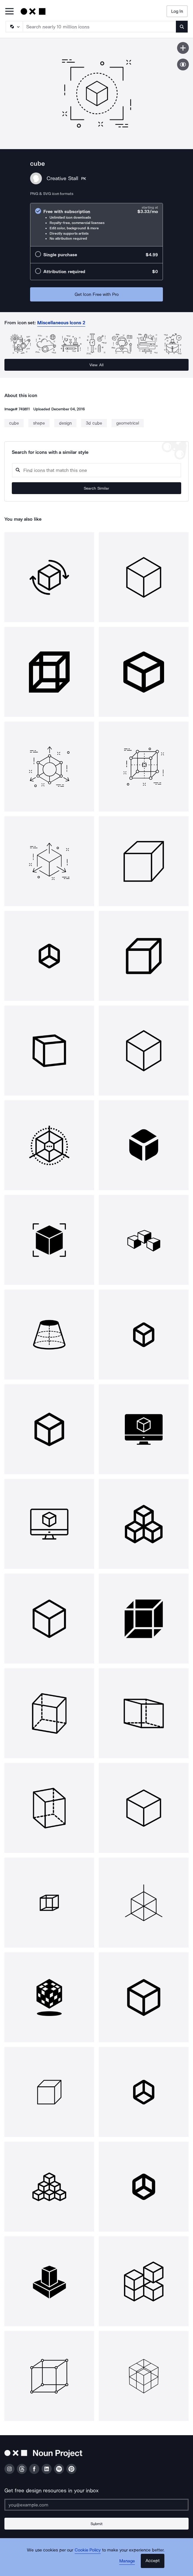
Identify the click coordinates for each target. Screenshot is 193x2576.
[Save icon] (183, 48)
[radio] (96, 224)
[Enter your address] (96, 2505)
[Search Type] (13, 27)
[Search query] (96, 470)
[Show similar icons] (183, 64)
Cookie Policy (88, 2550)
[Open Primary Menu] (9, 11)
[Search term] (99, 27)
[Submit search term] (182, 27)
